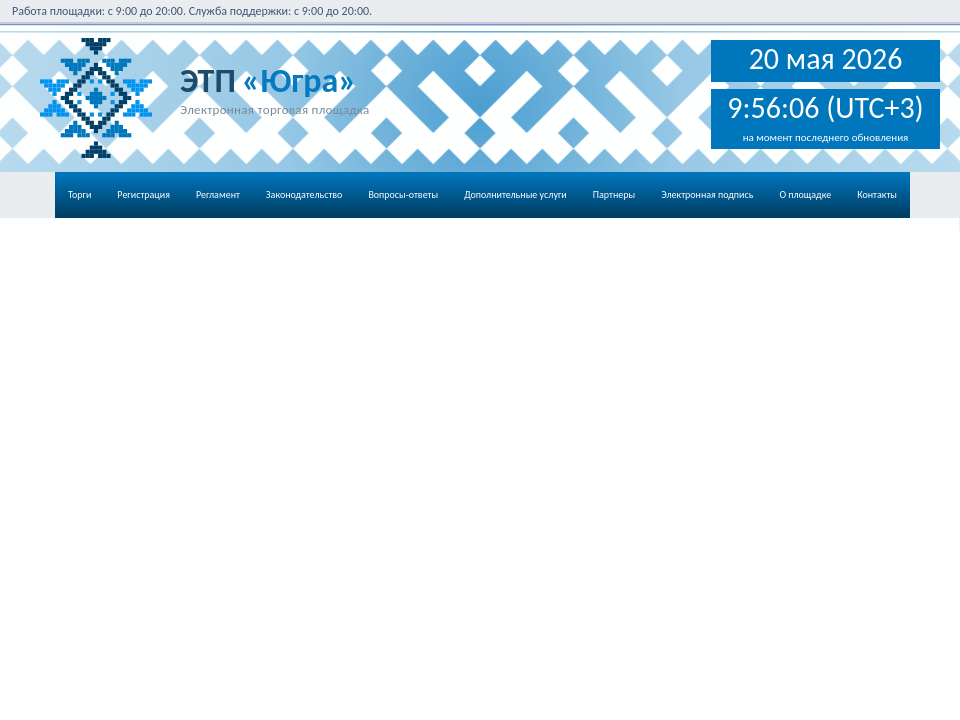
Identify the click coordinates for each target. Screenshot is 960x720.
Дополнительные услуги (515, 194)
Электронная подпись (707, 194)
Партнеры (614, 194)
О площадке (805, 194)
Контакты (877, 194)
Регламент (218, 194)
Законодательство (304, 194)
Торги (79, 194)
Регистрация (143, 194)
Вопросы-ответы (403, 194)
